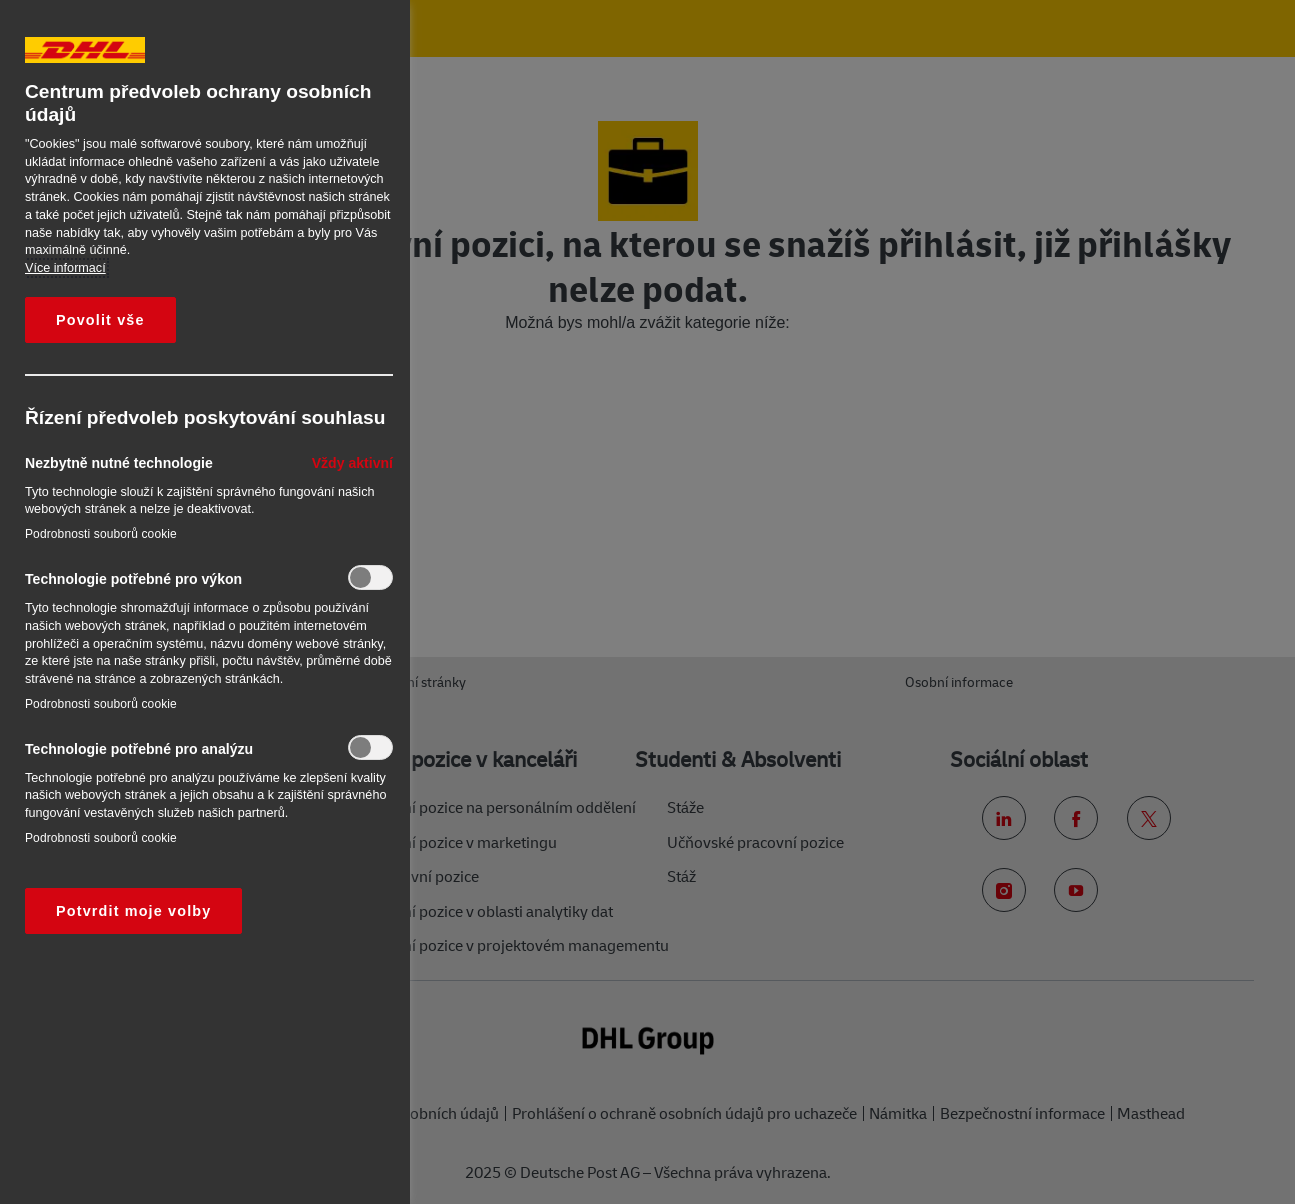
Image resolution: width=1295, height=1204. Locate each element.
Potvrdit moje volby (133, 911)
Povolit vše (100, 320)
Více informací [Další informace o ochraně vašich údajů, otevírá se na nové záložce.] (65, 268)
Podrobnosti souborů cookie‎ (101, 534)
